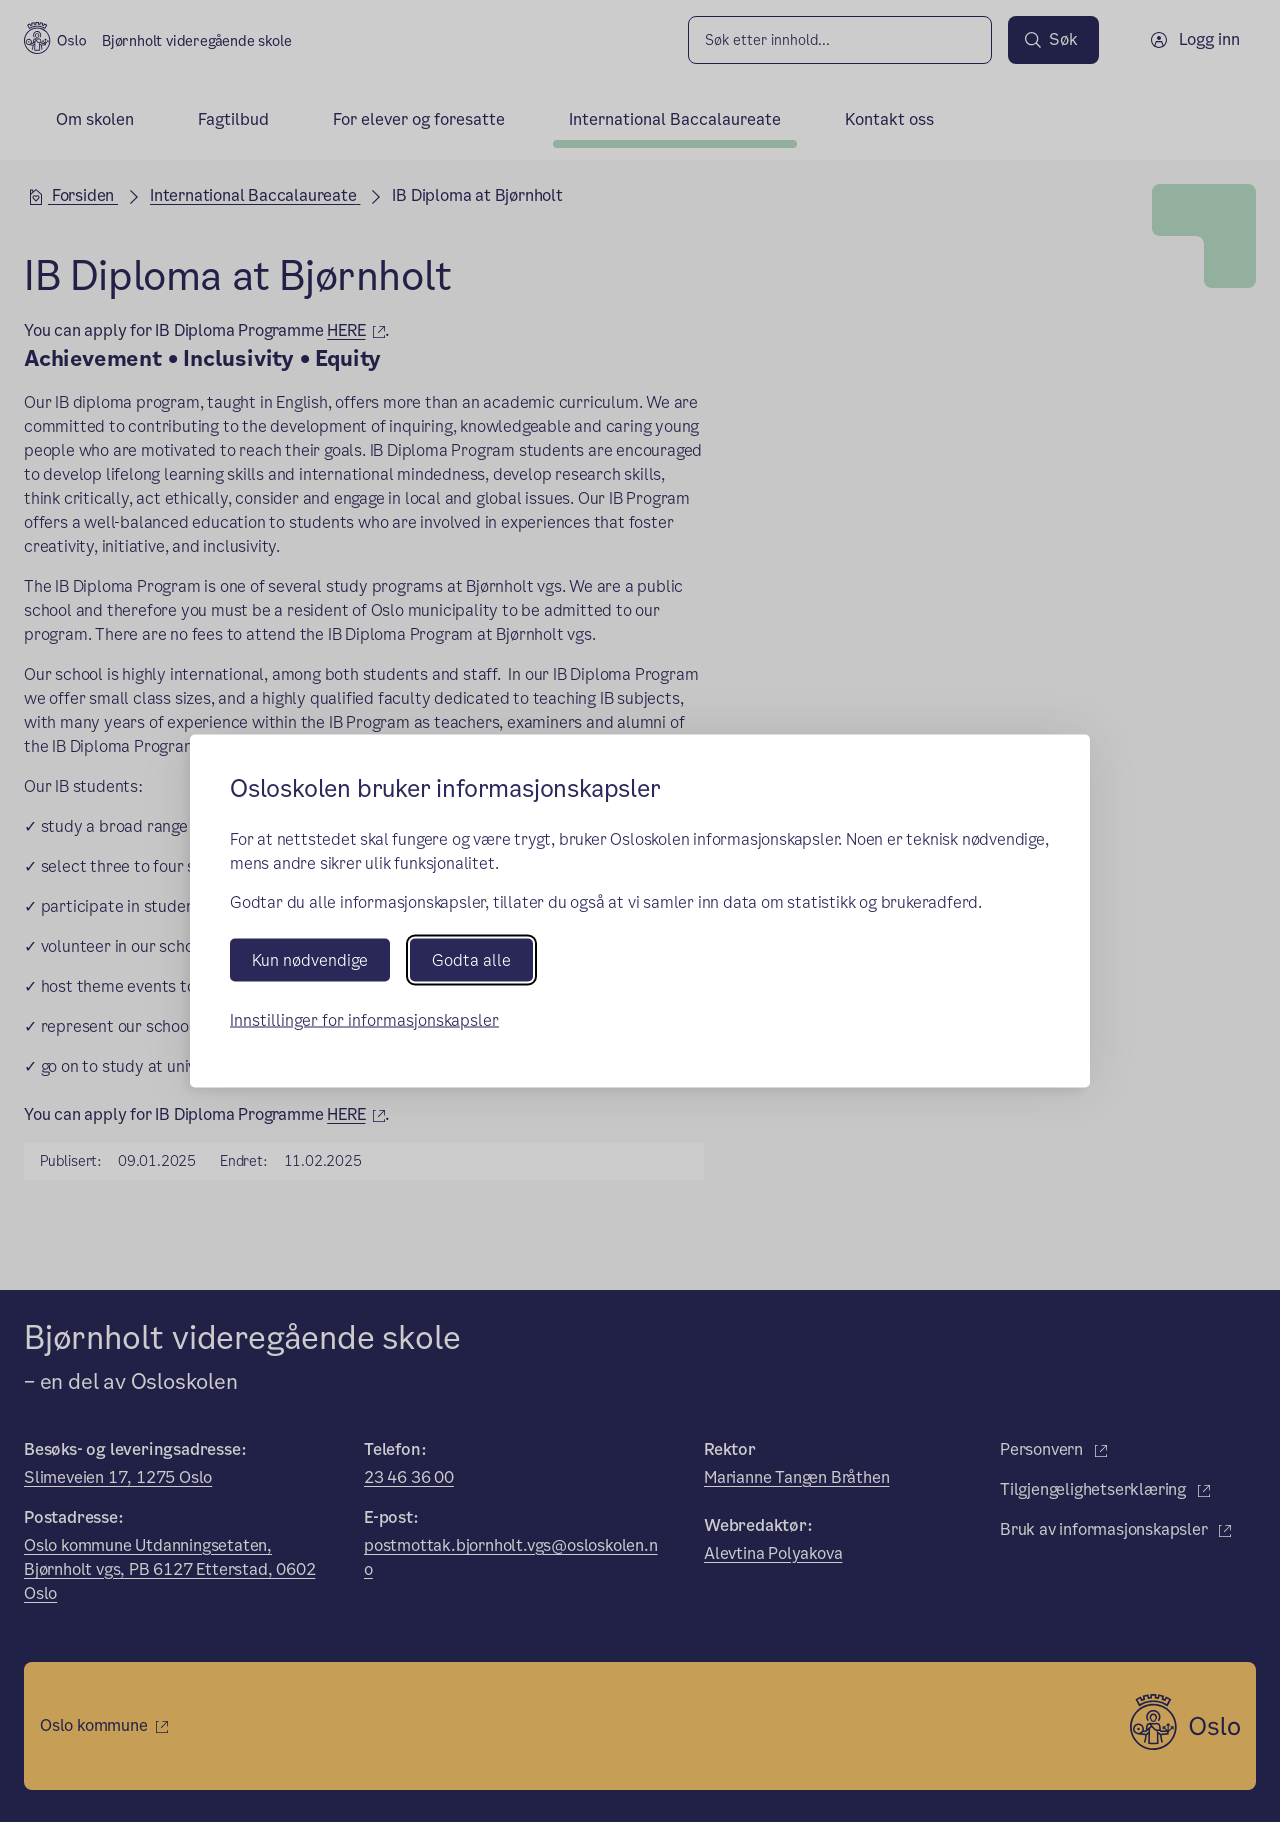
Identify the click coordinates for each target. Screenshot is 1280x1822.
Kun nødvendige (310, 959)
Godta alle (471, 959)
